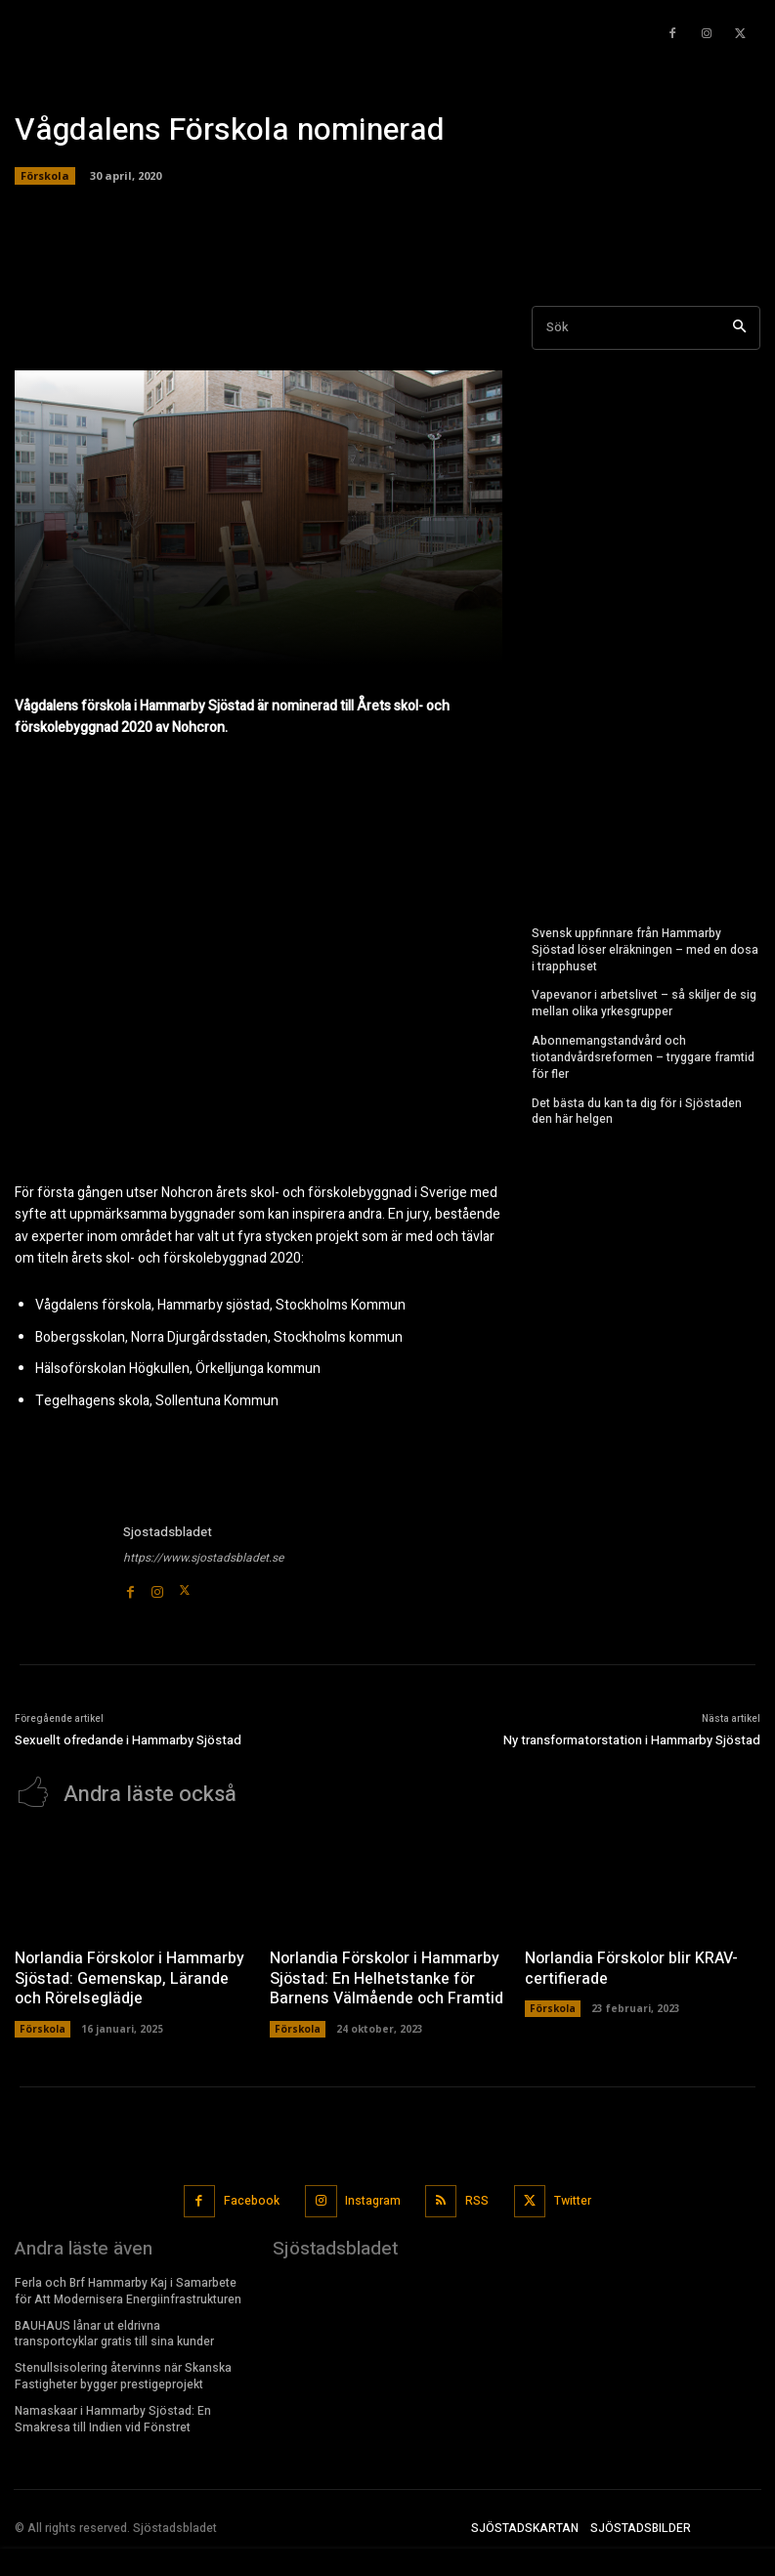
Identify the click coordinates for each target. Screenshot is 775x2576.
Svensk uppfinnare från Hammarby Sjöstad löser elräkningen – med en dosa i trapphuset (645, 949)
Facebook (252, 2198)
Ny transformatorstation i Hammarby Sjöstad (631, 1740)
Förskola (45, 176)
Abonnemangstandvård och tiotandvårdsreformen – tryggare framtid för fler (643, 1057)
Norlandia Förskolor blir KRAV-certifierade (631, 1967)
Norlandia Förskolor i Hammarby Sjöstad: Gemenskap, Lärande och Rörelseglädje (129, 1977)
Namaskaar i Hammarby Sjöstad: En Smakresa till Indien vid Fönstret (113, 2416)
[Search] (739, 328)
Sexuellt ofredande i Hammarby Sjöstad (128, 1740)
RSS (477, 2198)
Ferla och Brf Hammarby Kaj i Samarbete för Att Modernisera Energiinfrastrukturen (128, 2289)
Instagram (373, 2198)
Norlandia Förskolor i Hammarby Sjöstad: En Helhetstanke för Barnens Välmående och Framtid (386, 1977)
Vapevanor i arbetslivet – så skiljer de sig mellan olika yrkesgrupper (644, 1003)
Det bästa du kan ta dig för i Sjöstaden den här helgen (637, 1111)
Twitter (572, 2198)
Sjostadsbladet (167, 1532)
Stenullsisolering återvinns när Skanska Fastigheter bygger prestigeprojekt (123, 2374)
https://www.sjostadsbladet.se (203, 1558)
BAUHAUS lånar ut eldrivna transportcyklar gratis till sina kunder (114, 2331)
